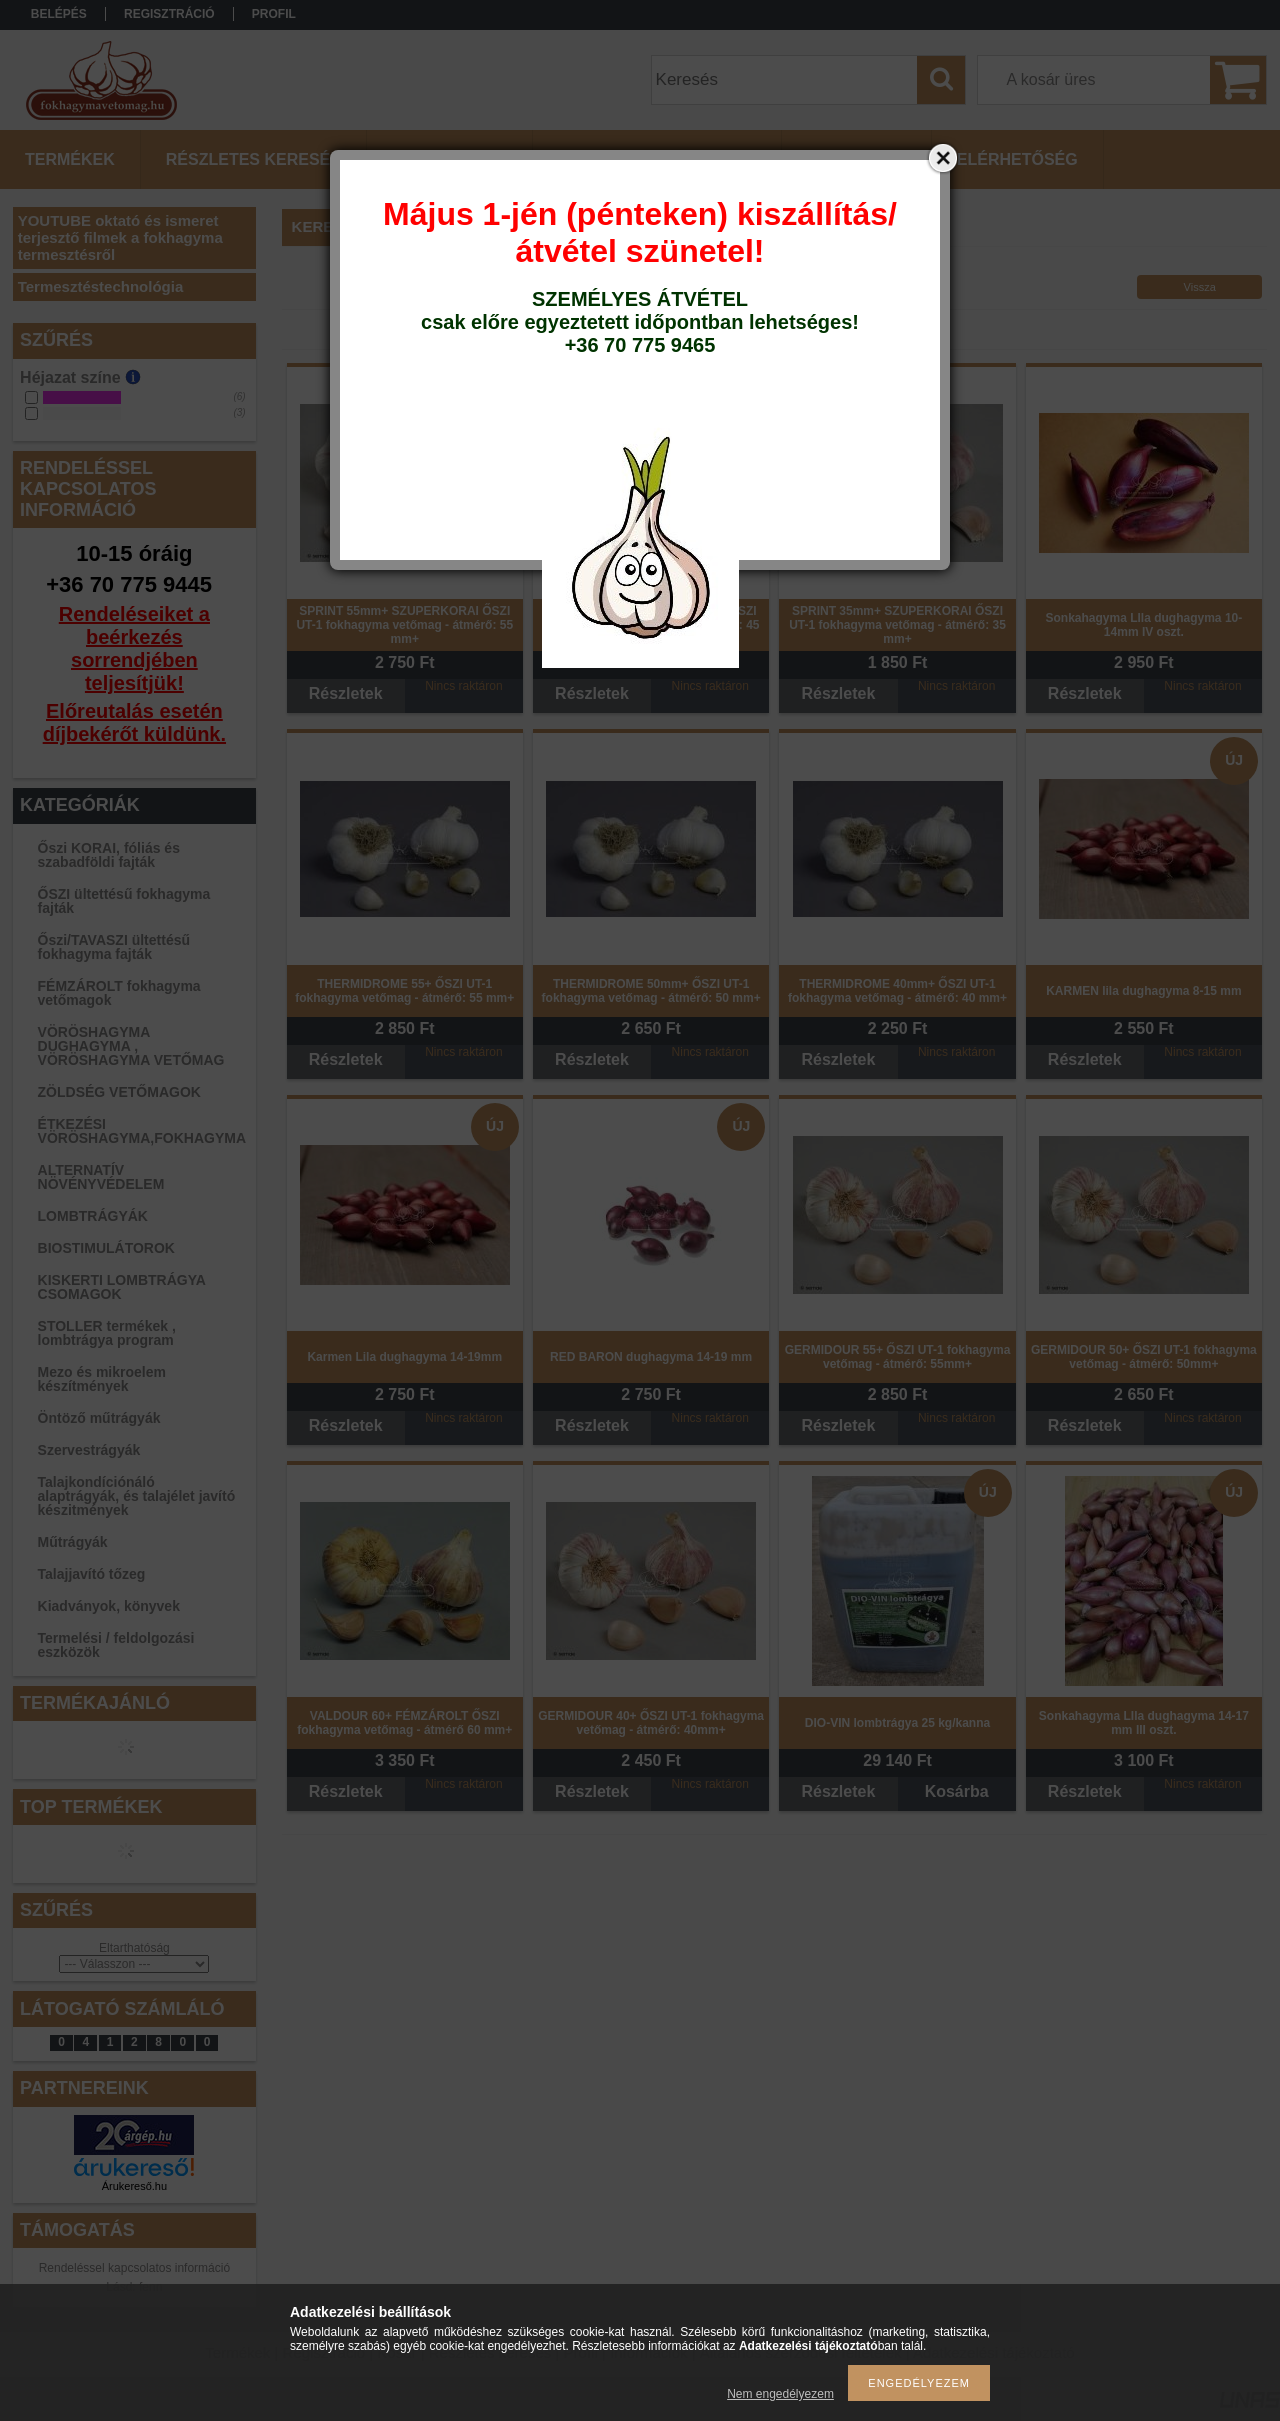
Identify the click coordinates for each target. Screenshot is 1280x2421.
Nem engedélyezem (780, 2394)
